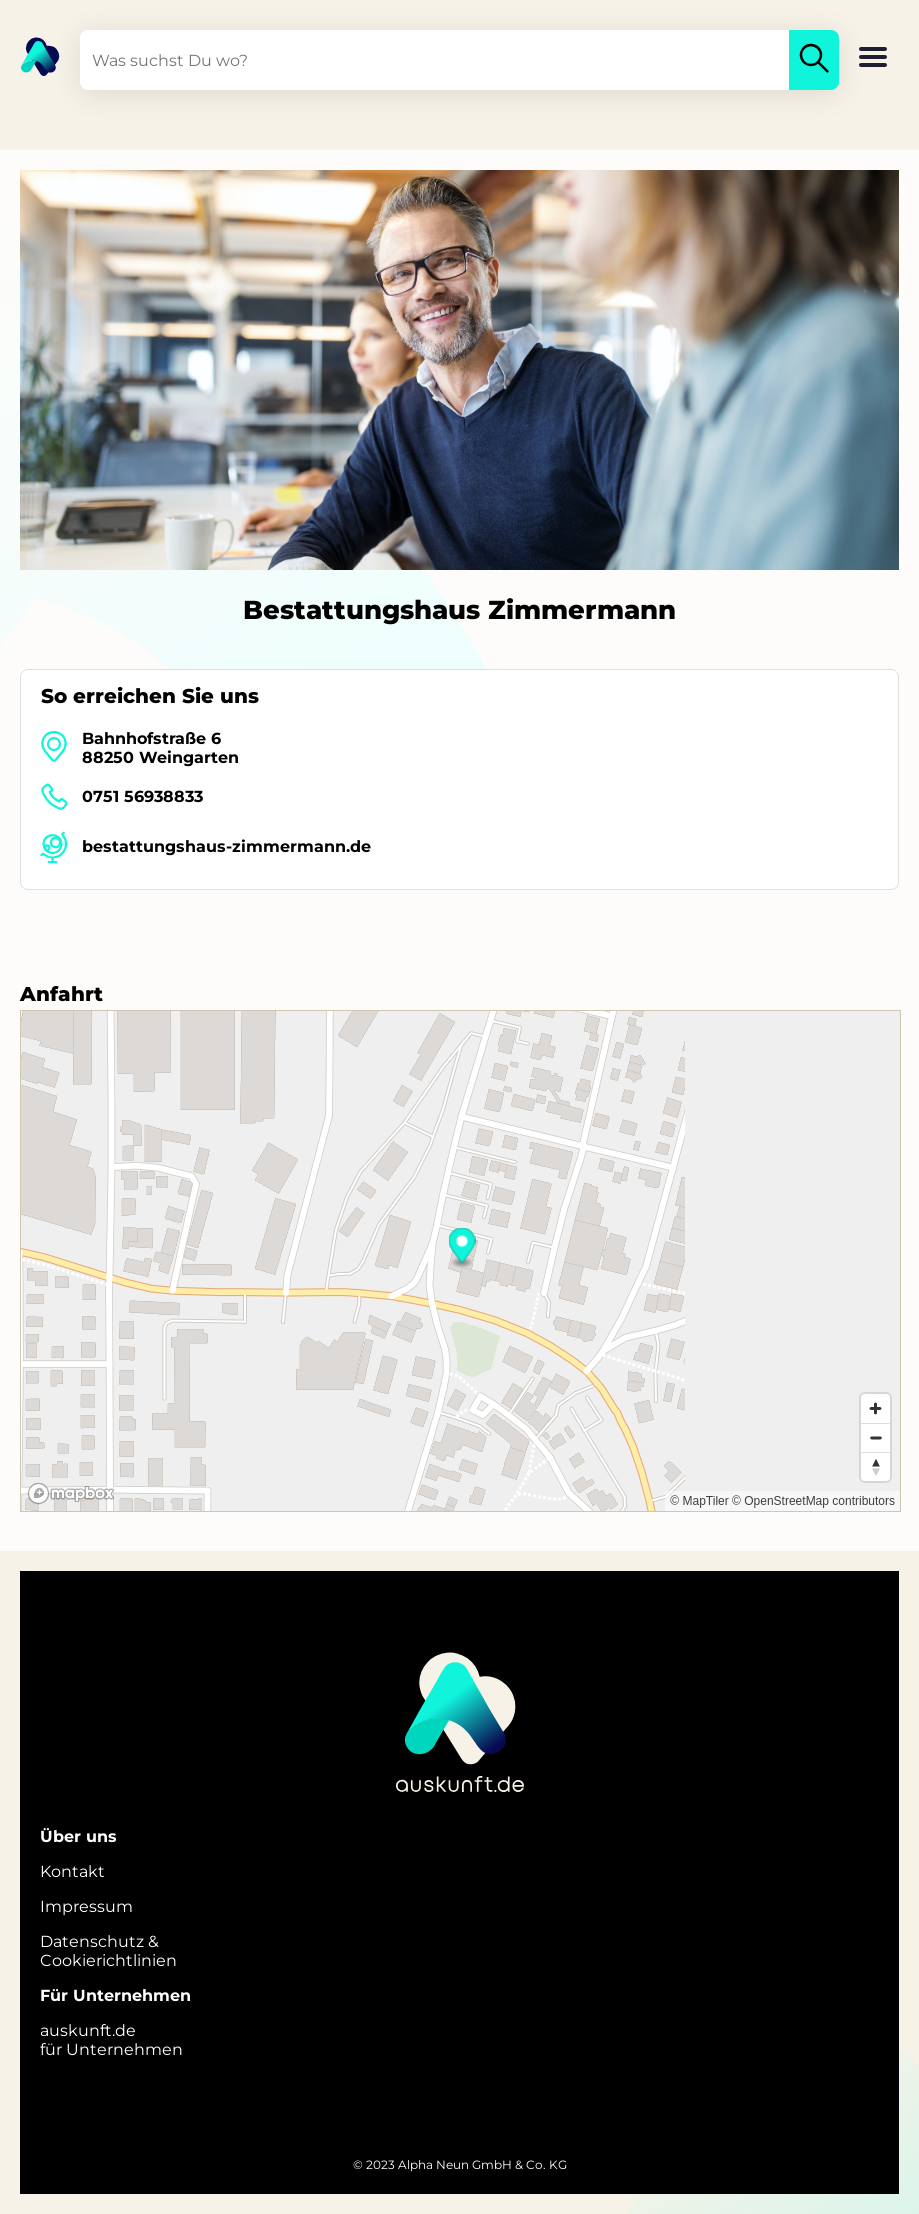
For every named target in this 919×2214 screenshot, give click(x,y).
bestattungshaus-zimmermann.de (226, 846)
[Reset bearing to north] (875, 1466)
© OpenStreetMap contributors (813, 1501)
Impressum (86, 1906)
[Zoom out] (875, 1437)
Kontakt (72, 1871)
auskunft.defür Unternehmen (111, 2040)
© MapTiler (699, 1501)
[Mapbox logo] (71, 1493)
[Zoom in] (875, 1408)
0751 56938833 (142, 796)
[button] (873, 59)
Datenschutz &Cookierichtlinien (108, 1951)
